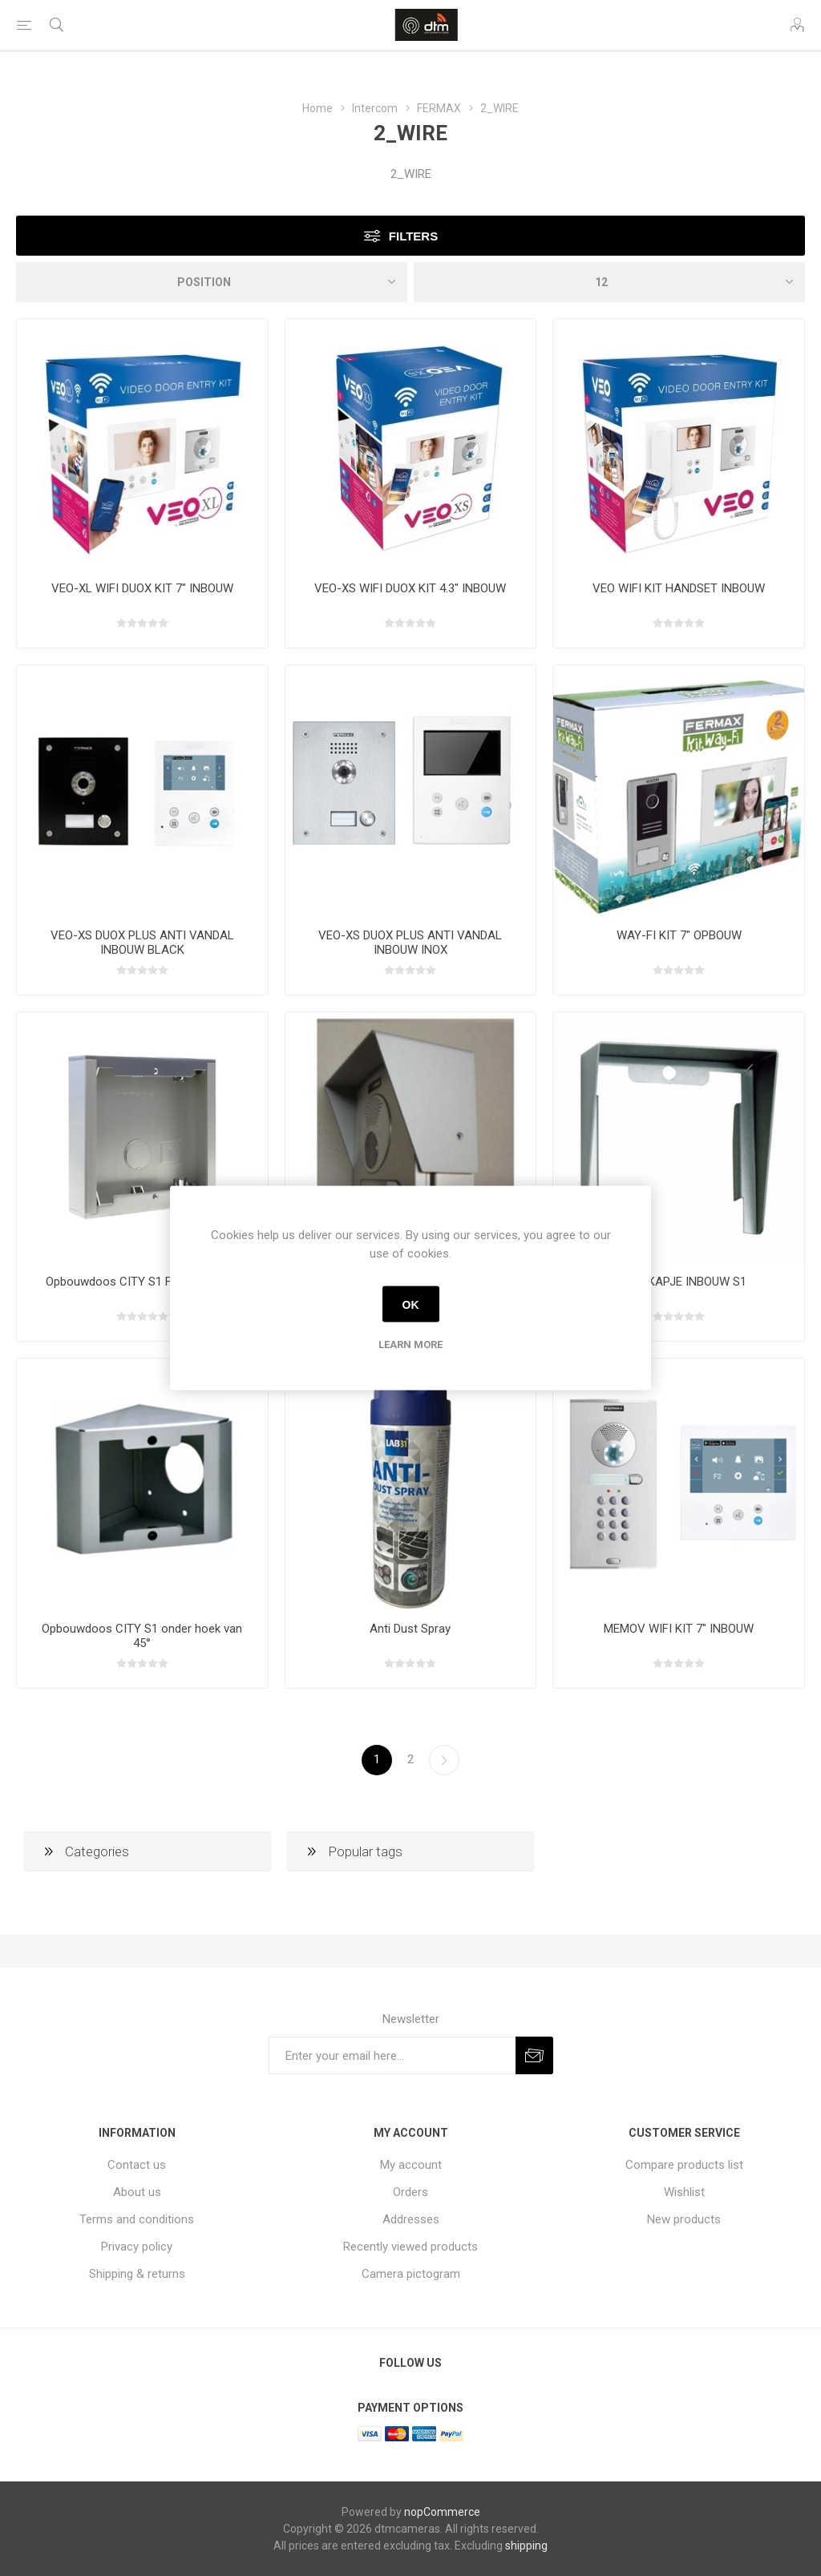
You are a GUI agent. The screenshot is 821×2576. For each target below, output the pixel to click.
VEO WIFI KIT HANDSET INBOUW (678, 588)
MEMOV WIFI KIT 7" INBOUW (679, 1628)
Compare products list (684, 2165)
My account (411, 2165)
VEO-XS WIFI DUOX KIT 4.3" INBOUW (410, 588)
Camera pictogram (411, 2274)
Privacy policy (136, 2246)
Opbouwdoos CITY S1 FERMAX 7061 (142, 1281)
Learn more (410, 1344)
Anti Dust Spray (410, 1628)
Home (317, 108)
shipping (526, 2545)
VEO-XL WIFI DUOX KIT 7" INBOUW (142, 588)
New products (684, 2219)
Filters (413, 236)
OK (410, 1304)
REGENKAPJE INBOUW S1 (679, 1281)
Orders (410, 2192)
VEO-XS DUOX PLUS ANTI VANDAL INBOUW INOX (410, 942)
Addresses (410, 2219)
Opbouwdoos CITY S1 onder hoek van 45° (142, 1635)
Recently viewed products (410, 2246)
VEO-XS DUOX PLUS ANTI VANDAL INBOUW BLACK (142, 942)
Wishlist (684, 2192)
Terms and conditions (136, 2219)
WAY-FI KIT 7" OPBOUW (679, 935)
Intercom (375, 108)
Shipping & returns (137, 2274)
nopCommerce (442, 2511)
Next (444, 1760)
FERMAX (439, 108)
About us (137, 2192)
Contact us (136, 2165)
